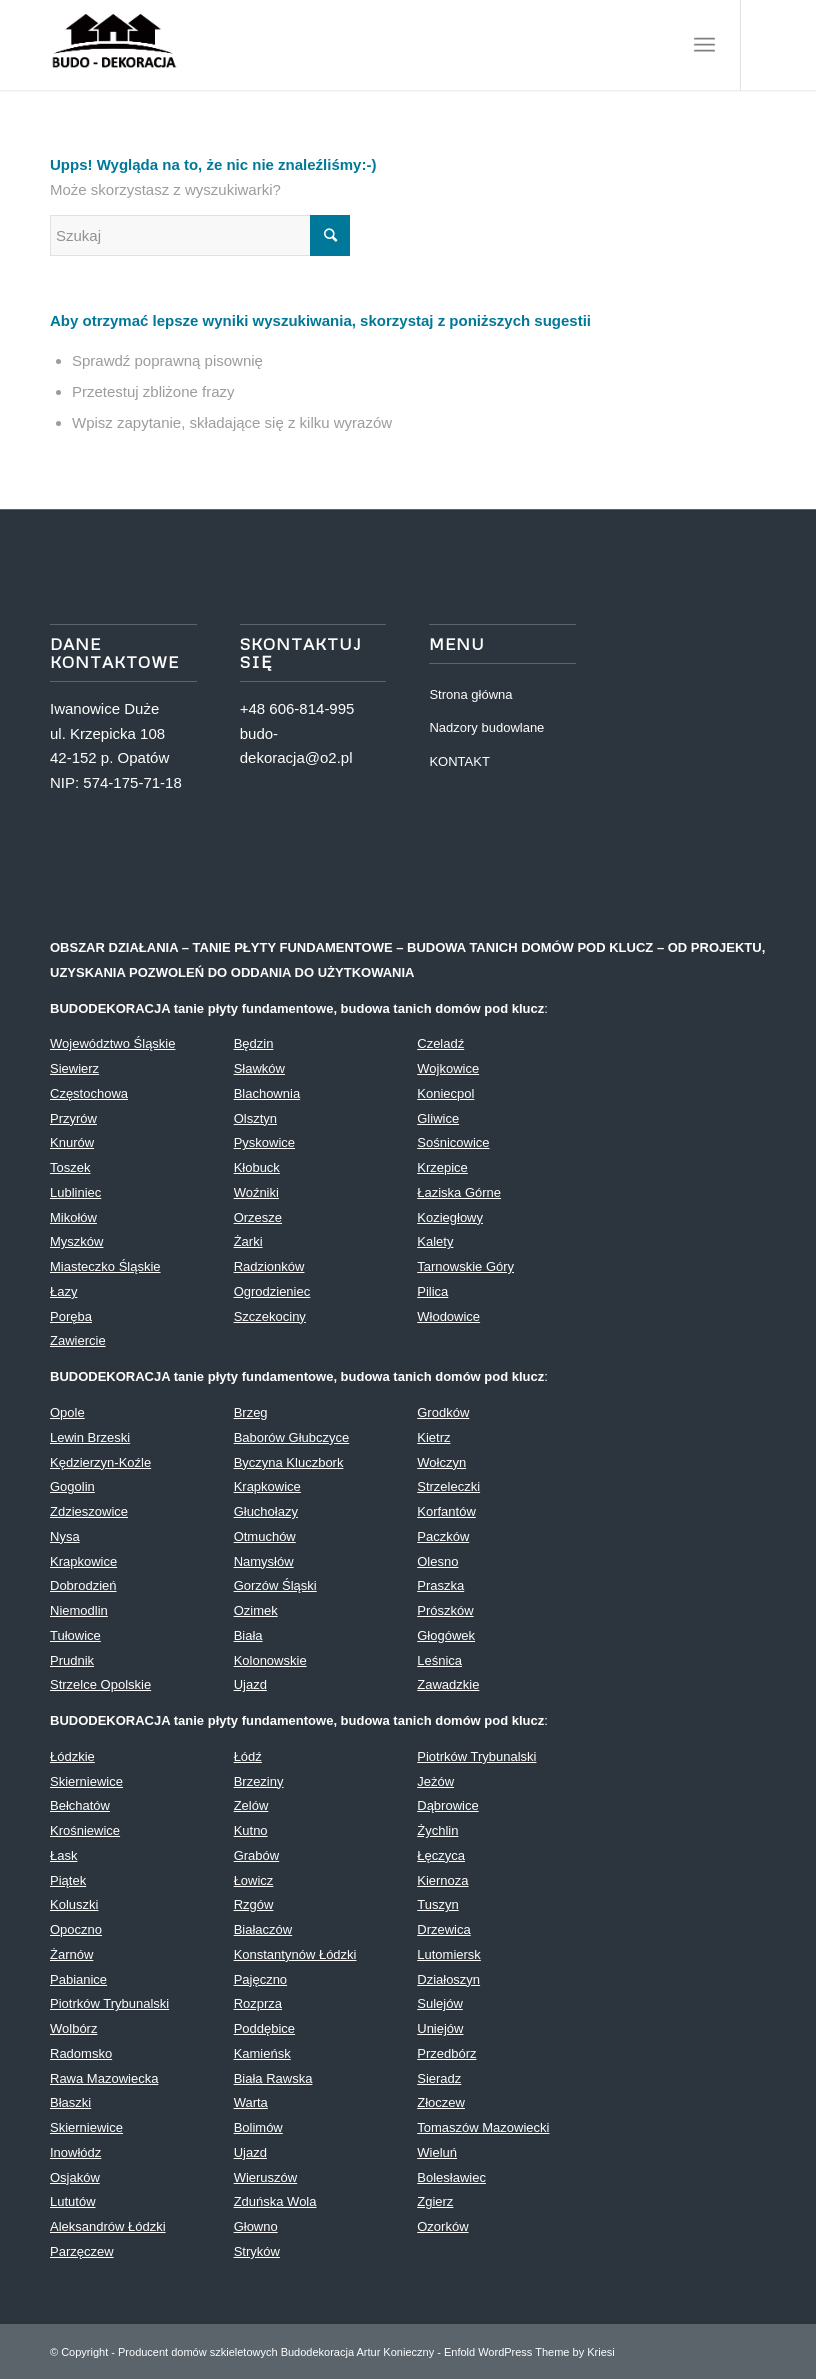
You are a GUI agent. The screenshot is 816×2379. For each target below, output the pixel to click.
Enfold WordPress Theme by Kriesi (529, 2352)
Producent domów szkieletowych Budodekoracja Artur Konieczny (276, 2352)
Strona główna (470, 694)
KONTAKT (459, 761)
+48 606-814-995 (297, 708)
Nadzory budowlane (486, 727)
